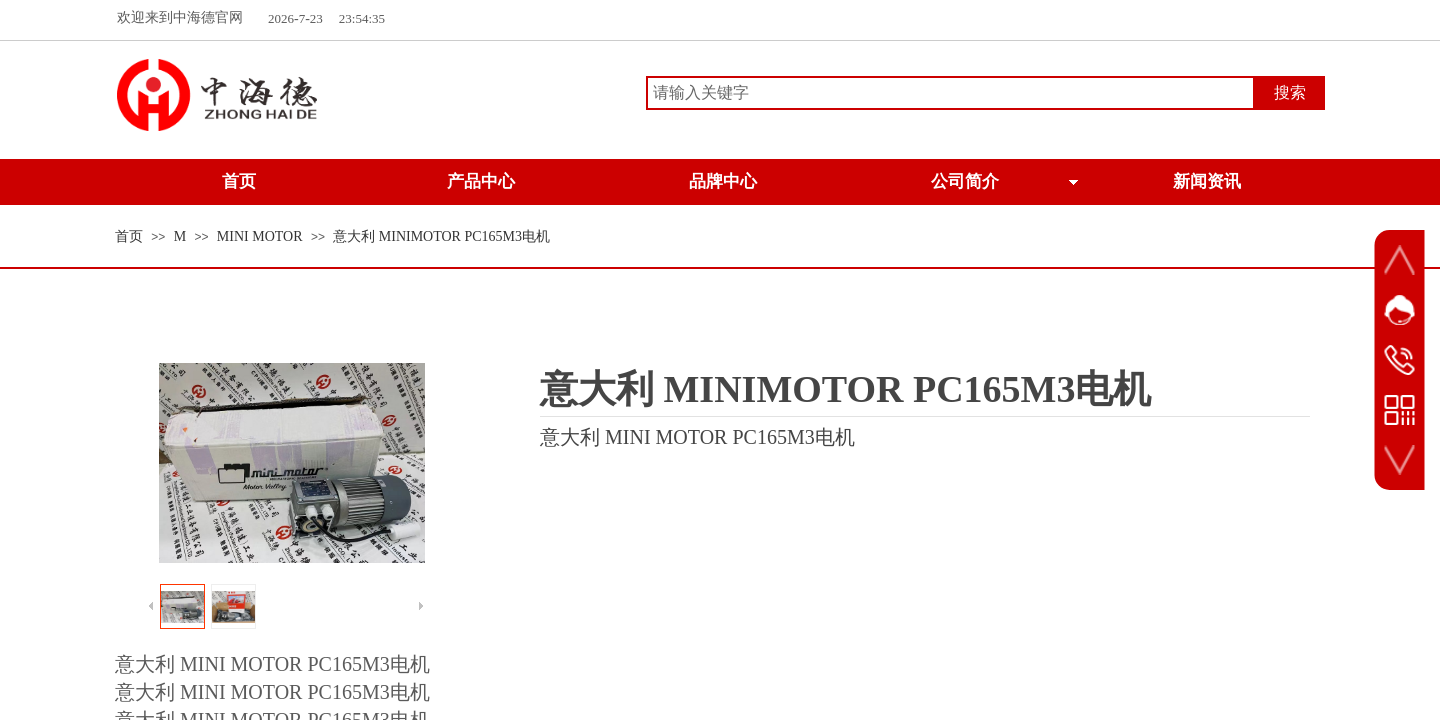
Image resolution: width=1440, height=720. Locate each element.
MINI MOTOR (260, 236)
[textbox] (950, 93)
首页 (129, 236)
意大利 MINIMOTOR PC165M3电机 (441, 236)
